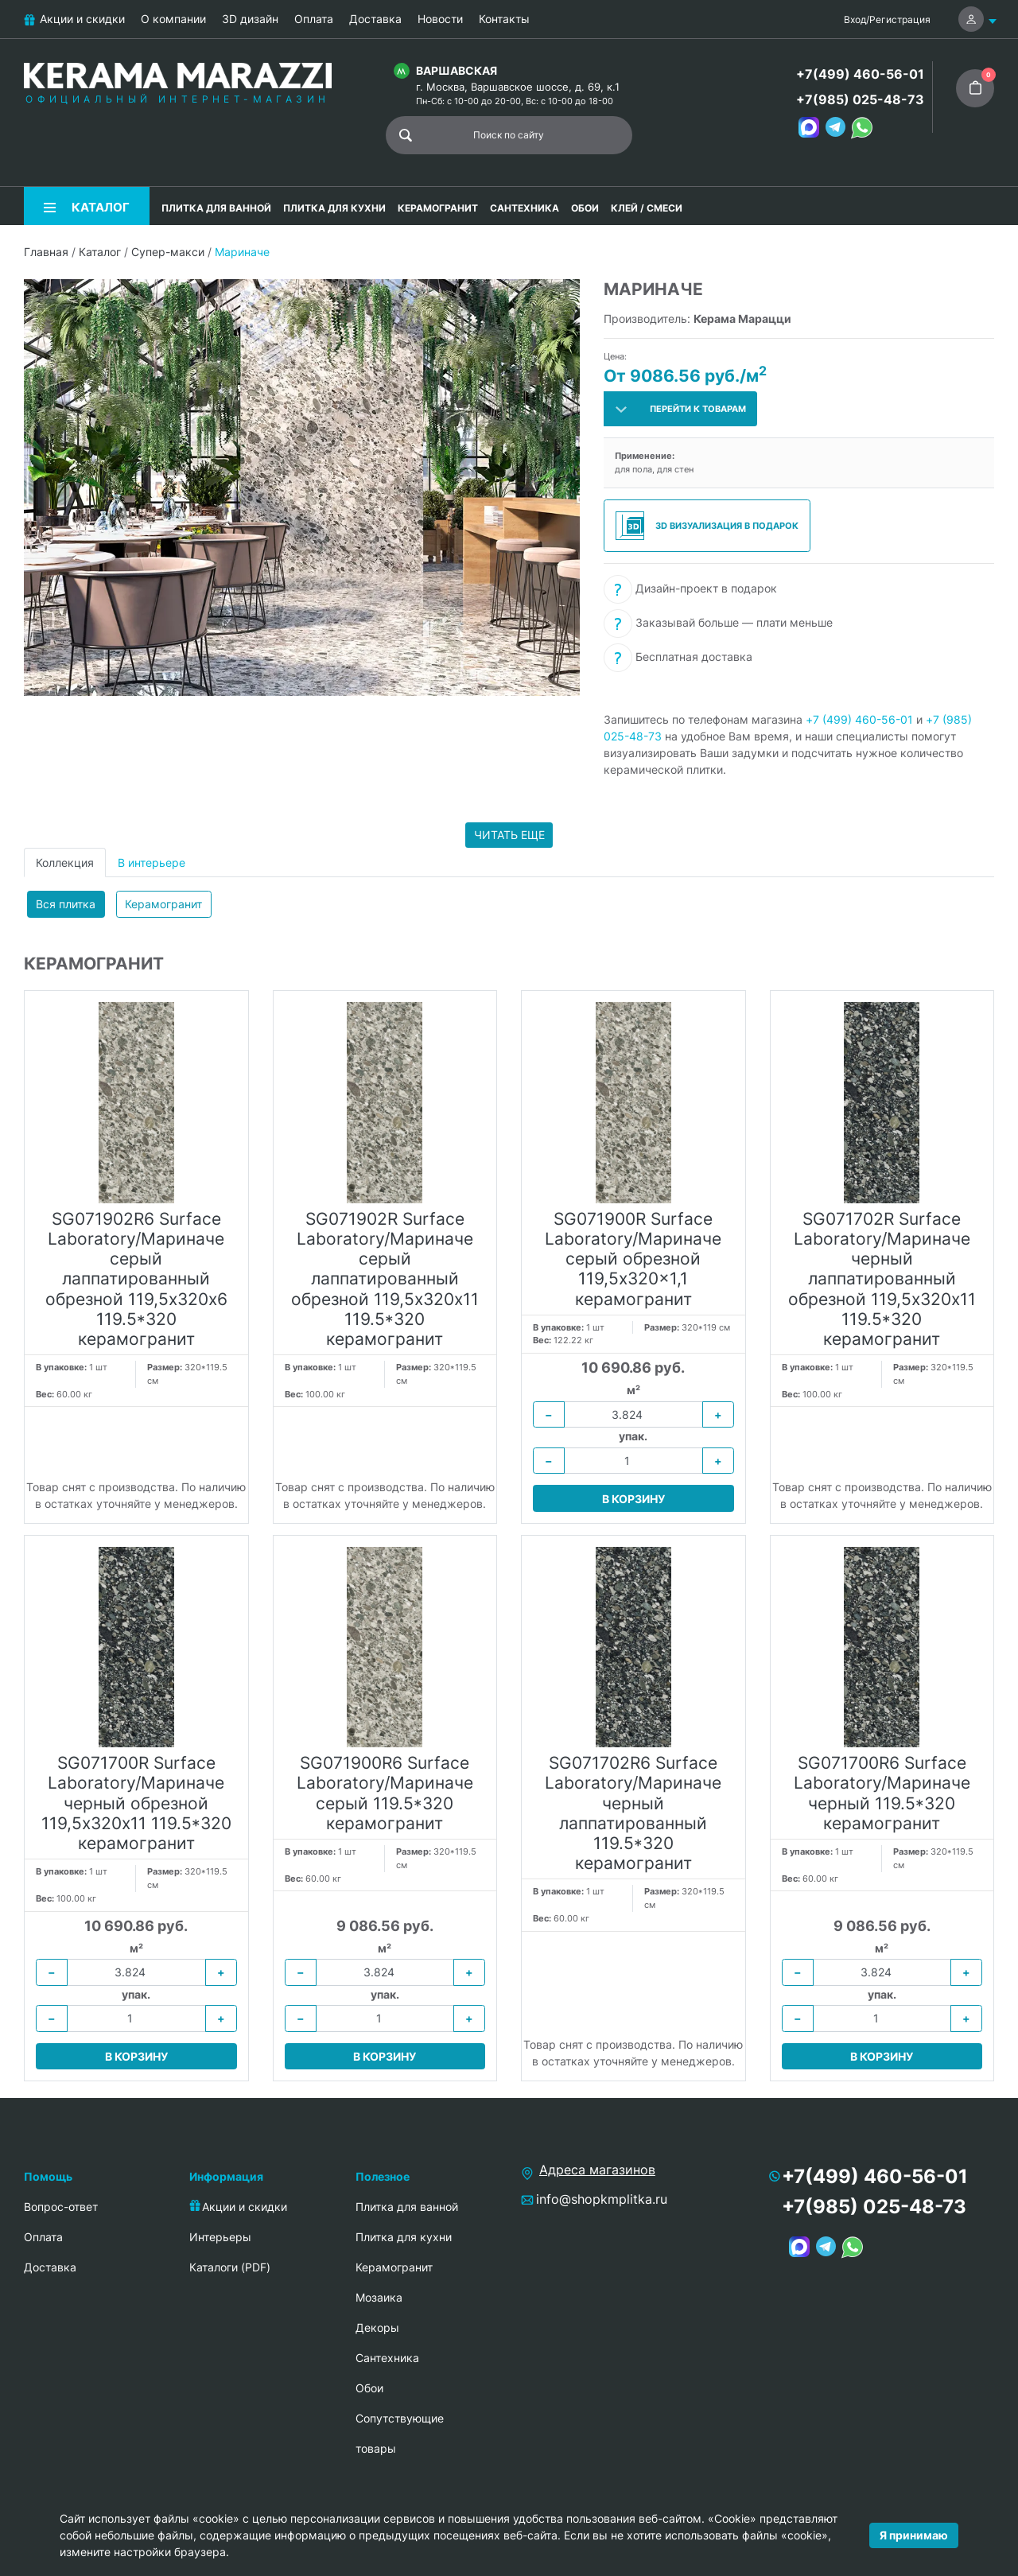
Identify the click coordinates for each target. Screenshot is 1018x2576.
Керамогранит (163, 904)
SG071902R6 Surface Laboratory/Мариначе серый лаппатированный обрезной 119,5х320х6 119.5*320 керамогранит (136, 1279)
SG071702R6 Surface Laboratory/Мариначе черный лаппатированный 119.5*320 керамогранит (633, 1813)
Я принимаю (914, 2535)
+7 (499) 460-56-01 (859, 719)
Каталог (100, 251)
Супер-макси (167, 251)
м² (633, 1390)
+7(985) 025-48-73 (860, 99)
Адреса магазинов (597, 2170)
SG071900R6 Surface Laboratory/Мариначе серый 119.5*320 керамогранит (385, 1793)
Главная (46, 251)
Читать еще (509, 834)
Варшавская (456, 70)
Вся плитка (65, 904)
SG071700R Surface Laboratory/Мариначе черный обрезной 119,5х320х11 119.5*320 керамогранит (136, 1803)
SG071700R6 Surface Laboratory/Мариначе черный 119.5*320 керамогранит (882, 1793)
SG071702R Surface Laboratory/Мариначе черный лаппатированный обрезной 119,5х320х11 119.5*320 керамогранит (882, 1279)
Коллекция (65, 862)
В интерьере (151, 862)
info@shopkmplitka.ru (601, 2199)
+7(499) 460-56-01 (860, 74)
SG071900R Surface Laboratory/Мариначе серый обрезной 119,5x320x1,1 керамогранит (633, 1259)
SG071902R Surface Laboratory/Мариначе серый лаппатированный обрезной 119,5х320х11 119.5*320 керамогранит (385, 1279)
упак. (633, 1436)
